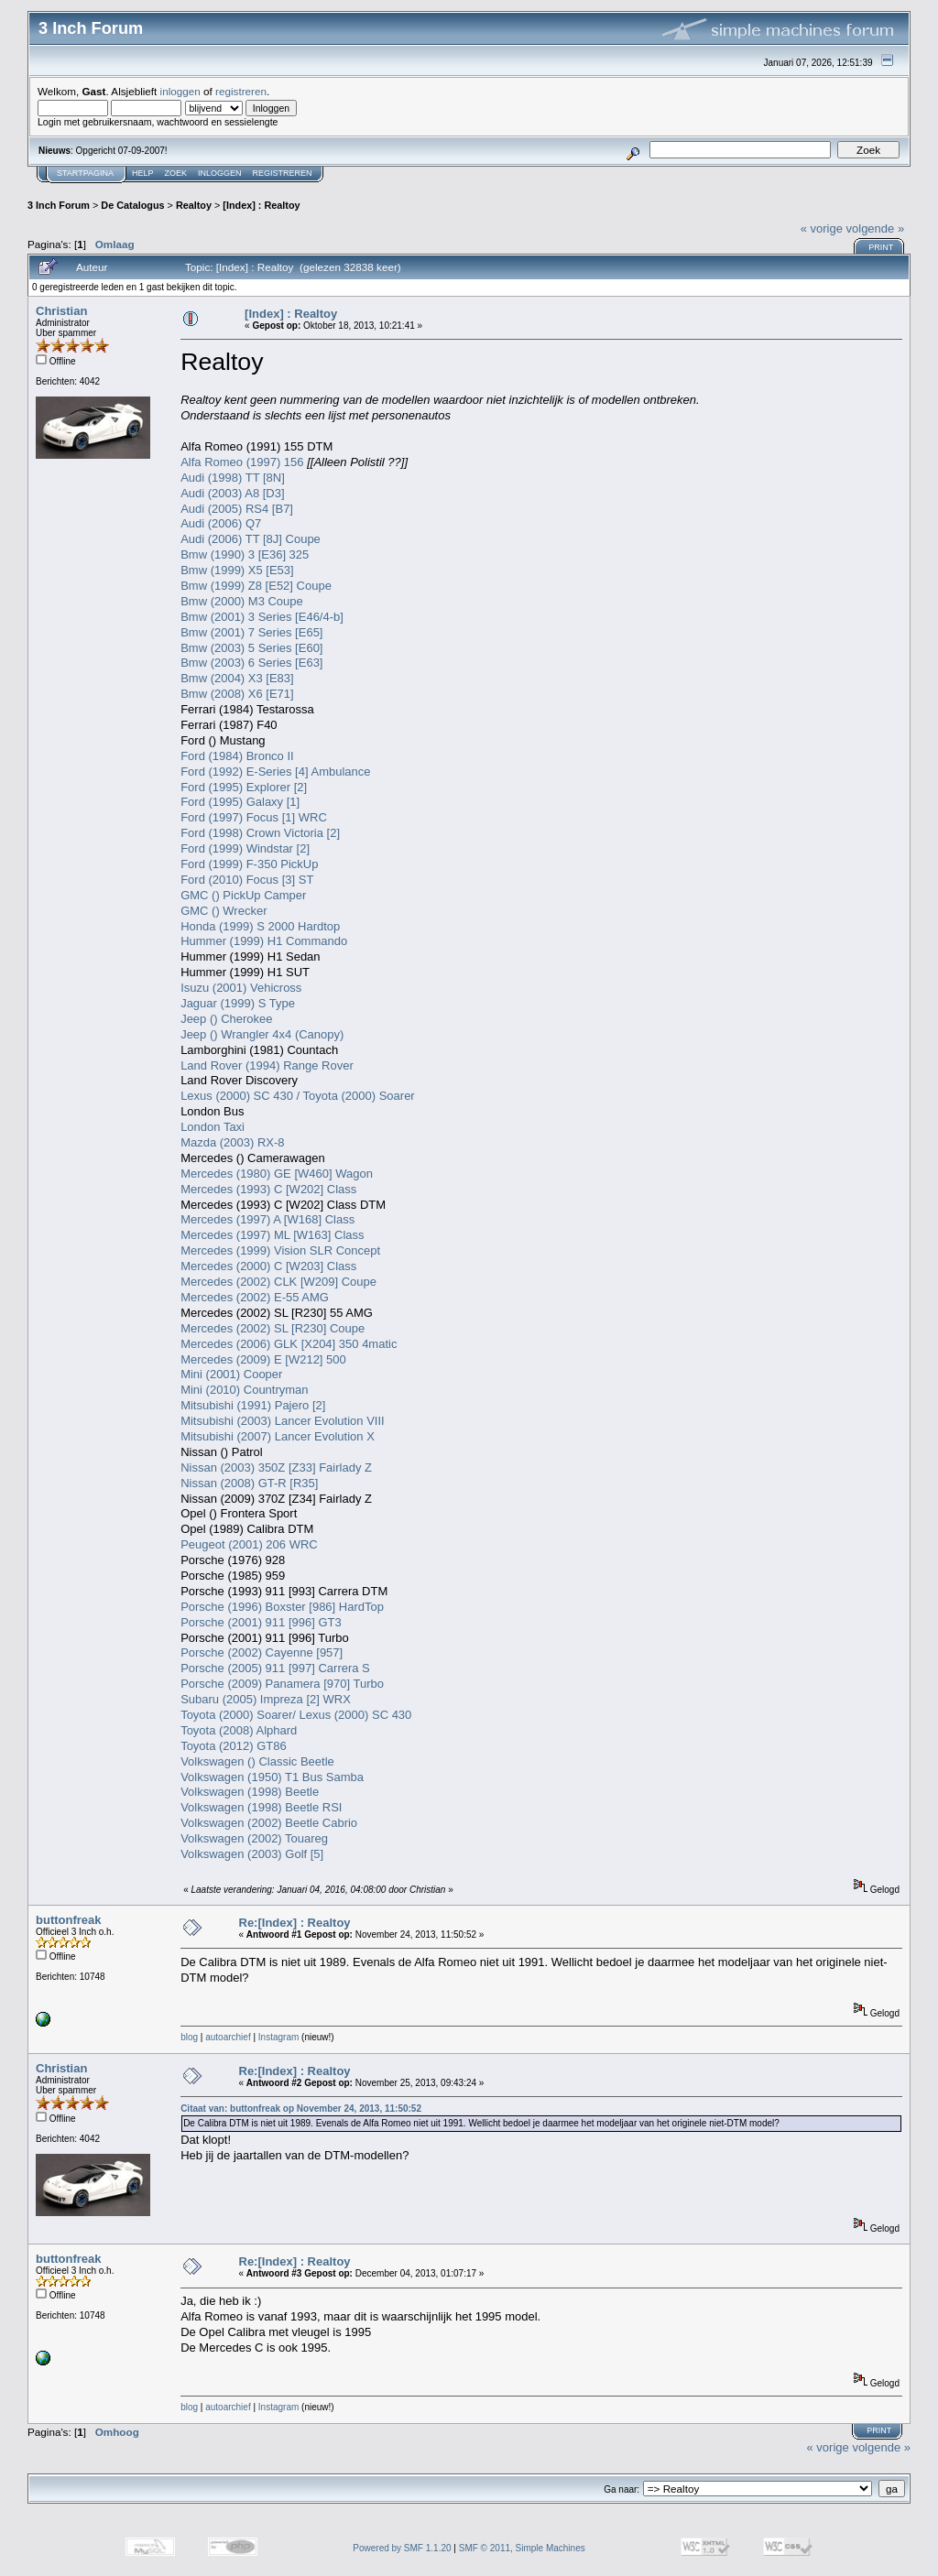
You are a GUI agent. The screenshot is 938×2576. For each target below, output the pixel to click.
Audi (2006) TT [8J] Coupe (250, 539)
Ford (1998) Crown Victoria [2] (260, 833)
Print (880, 247)
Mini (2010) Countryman (244, 1390)
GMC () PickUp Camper (243, 895)
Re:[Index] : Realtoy (295, 1922)
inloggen (180, 91)
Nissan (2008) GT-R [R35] (249, 1483)
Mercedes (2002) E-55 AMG (254, 1297)
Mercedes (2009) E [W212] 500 (263, 1359)
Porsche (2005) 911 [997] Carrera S (275, 1668)
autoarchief (227, 2037)
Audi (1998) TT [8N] (232, 477)
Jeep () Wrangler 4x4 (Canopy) (262, 1034)
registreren (241, 91)
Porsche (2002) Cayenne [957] (261, 1652)
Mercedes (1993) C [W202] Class (268, 1189)
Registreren (282, 173)
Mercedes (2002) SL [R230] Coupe (272, 1328)
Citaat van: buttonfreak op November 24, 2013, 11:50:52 (300, 2108)
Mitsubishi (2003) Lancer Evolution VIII (282, 1421)
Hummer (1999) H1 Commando (263, 941)
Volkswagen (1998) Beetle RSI (261, 1807)
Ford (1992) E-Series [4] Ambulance (275, 771)
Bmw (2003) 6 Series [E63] (251, 662)
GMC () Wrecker (223, 911)
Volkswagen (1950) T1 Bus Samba (272, 1777)
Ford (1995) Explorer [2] (243, 787)
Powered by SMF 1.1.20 (402, 2548)
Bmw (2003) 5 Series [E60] (251, 648)
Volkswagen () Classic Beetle (257, 1761)
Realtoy (194, 205)
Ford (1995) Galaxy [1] (240, 802)
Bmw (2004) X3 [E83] (237, 678)
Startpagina (85, 173)
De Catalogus (132, 205)
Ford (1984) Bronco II (237, 756)
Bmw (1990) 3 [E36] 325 (244, 554)
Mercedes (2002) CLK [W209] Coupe (278, 1281)
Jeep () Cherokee (226, 1019)
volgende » (875, 228)
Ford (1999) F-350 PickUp (249, 864)
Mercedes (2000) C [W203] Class (268, 1266)
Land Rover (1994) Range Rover (267, 1065)
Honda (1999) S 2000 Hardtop (260, 926)
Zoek (176, 173)
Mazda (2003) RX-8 (232, 1142)
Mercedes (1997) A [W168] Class (267, 1219)
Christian (61, 311)
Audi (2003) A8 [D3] (232, 493)
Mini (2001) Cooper (231, 1374)
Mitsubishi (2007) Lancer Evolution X (277, 1436)
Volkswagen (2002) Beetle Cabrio (268, 1823)
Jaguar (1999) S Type (237, 1003)
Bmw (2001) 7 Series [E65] (251, 632)
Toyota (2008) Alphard (238, 1730)
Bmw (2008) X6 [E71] (237, 694)
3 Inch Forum (58, 205)
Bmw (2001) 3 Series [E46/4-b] (262, 617)
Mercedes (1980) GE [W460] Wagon (276, 1173)
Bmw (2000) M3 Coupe (241, 601)
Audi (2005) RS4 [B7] (236, 509)
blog (189, 2037)
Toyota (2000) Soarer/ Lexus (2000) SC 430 (295, 1715)
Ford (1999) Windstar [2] (245, 848)
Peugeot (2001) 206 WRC (249, 1544)
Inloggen (220, 173)
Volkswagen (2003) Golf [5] (251, 1854)
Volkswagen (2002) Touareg (254, 1838)
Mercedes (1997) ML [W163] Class (272, 1235)
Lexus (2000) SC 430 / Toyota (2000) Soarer (297, 1096)
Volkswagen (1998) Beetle (249, 1792)
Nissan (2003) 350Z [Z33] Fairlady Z (276, 1467)
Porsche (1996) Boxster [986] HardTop (282, 1607)
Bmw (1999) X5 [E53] (237, 570)
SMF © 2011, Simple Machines (522, 2548)
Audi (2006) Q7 (220, 523)
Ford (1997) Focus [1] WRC (253, 817)
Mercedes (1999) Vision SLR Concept (280, 1250)
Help (143, 173)
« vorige (822, 228)
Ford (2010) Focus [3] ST (246, 879)
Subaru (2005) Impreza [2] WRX (265, 1699)
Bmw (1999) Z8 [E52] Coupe (256, 585)
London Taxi (212, 1127)
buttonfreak (69, 1920)
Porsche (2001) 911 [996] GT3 (261, 1622)
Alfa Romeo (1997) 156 (241, 462)
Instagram (278, 2037)
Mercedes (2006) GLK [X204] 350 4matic (288, 1344)
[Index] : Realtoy (261, 205)
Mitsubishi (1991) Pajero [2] (252, 1405)
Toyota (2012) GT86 (233, 1746)
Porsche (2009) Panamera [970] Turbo (282, 1683)
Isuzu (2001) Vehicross (240, 988)
